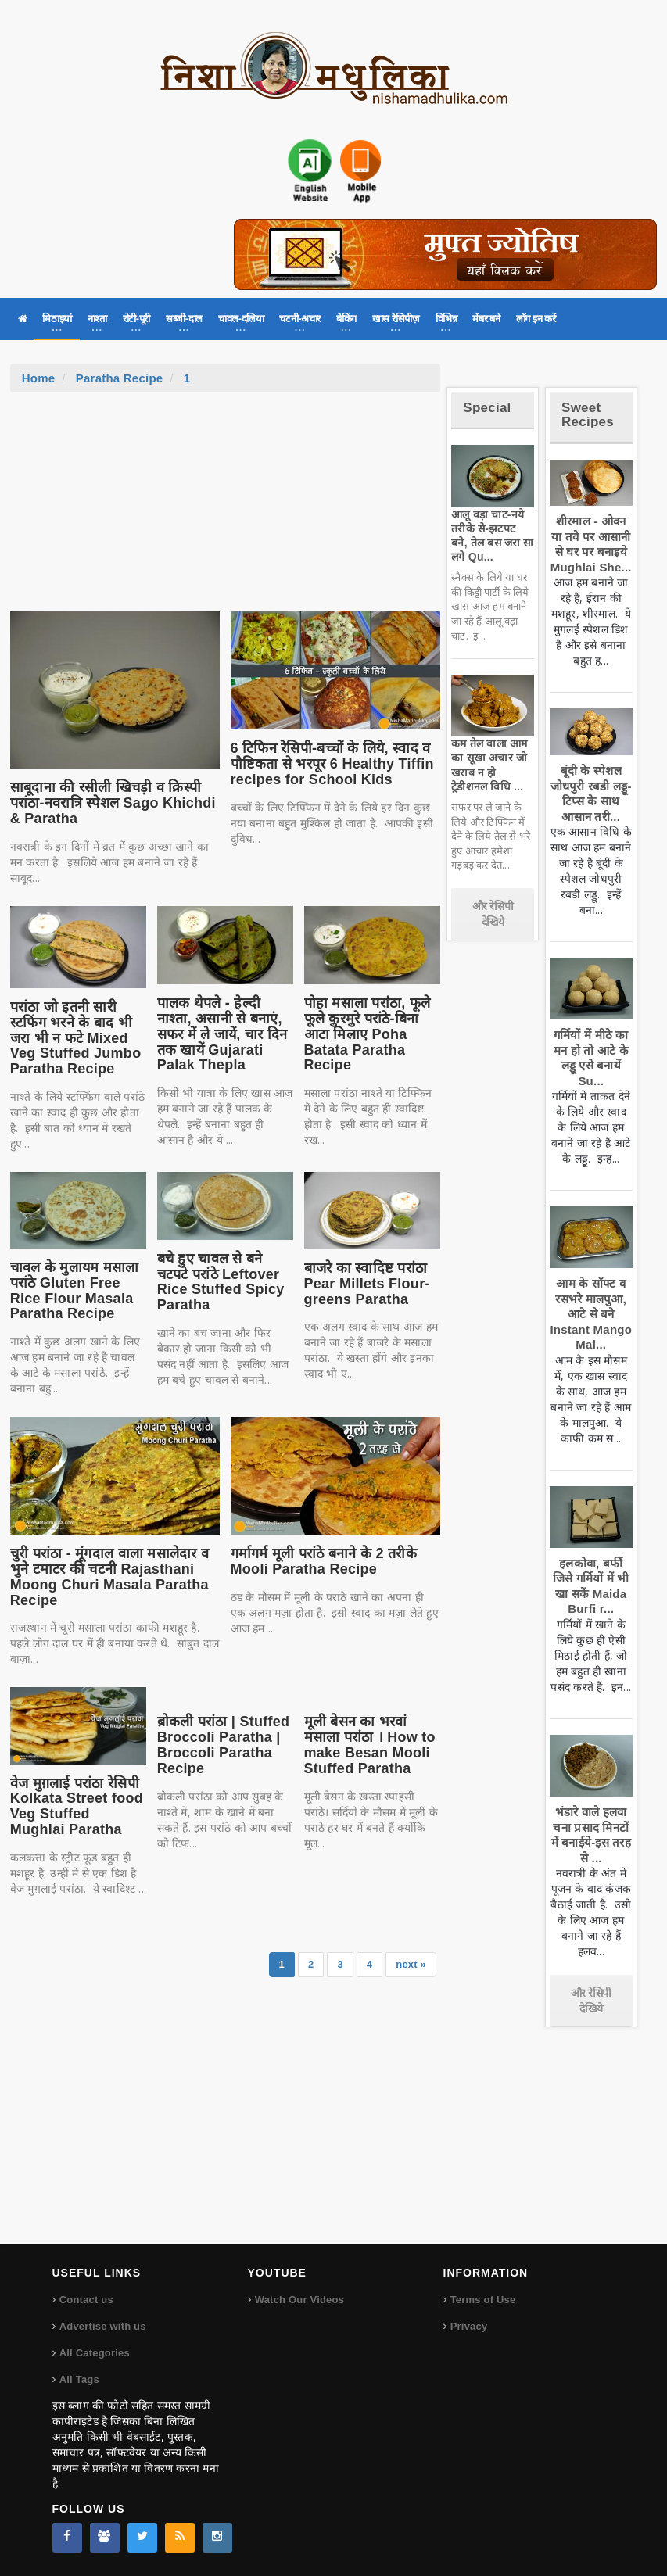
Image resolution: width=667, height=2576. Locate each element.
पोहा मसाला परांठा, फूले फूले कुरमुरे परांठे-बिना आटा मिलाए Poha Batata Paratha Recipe (367, 1034)
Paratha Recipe (119, 378)
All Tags (79, 2379)
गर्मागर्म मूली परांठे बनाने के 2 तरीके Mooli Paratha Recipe (324, 1561)
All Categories (94, 2353)
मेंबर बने (486, 318)
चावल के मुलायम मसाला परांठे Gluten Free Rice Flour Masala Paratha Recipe (74, 1290)
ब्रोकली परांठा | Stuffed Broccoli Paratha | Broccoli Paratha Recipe (223, 1744)
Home (39, 378)
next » (411, 1964)
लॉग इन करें (536, 318)
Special (487, 407)
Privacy (469, 2326)
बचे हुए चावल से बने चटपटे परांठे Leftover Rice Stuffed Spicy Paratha (221, 1282)
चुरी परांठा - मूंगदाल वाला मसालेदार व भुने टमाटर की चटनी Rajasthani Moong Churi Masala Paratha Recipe (109, 1576)
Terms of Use (483, 2300)
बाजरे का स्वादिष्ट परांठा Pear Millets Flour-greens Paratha (367, 1283)
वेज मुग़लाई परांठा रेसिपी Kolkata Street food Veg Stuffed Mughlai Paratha (76, 1806)
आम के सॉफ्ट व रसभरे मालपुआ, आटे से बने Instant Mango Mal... (591, 1314)
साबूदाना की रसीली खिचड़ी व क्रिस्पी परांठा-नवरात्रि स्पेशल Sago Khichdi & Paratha (113, 802)
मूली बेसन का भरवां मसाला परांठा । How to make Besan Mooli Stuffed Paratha (370, 1744)
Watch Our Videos (299, 2300)
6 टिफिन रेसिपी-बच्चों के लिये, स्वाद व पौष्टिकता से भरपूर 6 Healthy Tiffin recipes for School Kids (332, 763)
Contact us (86, 2300)
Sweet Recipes (587, 415)
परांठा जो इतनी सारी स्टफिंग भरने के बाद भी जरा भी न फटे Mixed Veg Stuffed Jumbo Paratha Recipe (76, 1038)
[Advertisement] (225, 509)
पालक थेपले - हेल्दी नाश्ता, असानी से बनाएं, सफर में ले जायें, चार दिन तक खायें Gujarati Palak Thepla (222, 1034)
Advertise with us (102, 2326)
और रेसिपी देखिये (493, 914)
